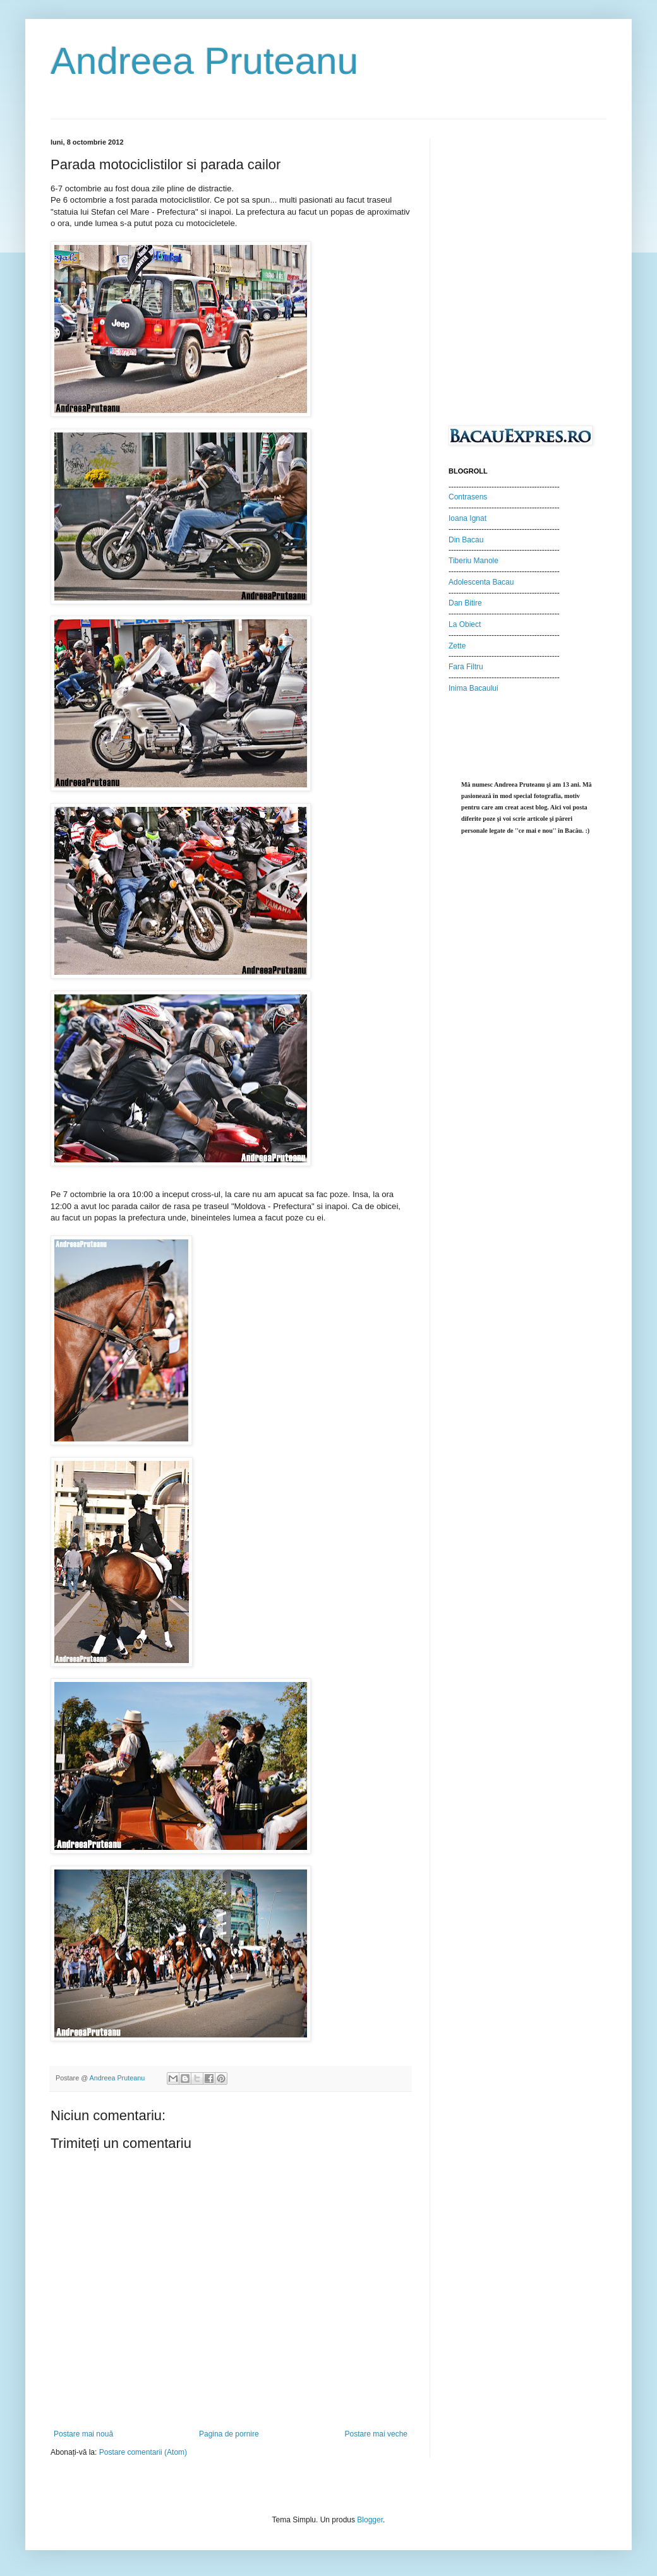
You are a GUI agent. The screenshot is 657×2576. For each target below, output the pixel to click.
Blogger (370, 2519)
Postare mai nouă (83, 2434)
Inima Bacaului (473, 688)
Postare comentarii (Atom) (143, 2452)
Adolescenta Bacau (481, 582)
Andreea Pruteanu (204, 61)
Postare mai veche (376, 2434)
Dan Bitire (465, 603)
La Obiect (465, 624)
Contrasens (468, 496)
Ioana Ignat (467, 518)
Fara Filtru (466, 666)
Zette (457, 645)
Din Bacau (466, 539)
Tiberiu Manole (473, 560)
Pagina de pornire (229, 2434)
